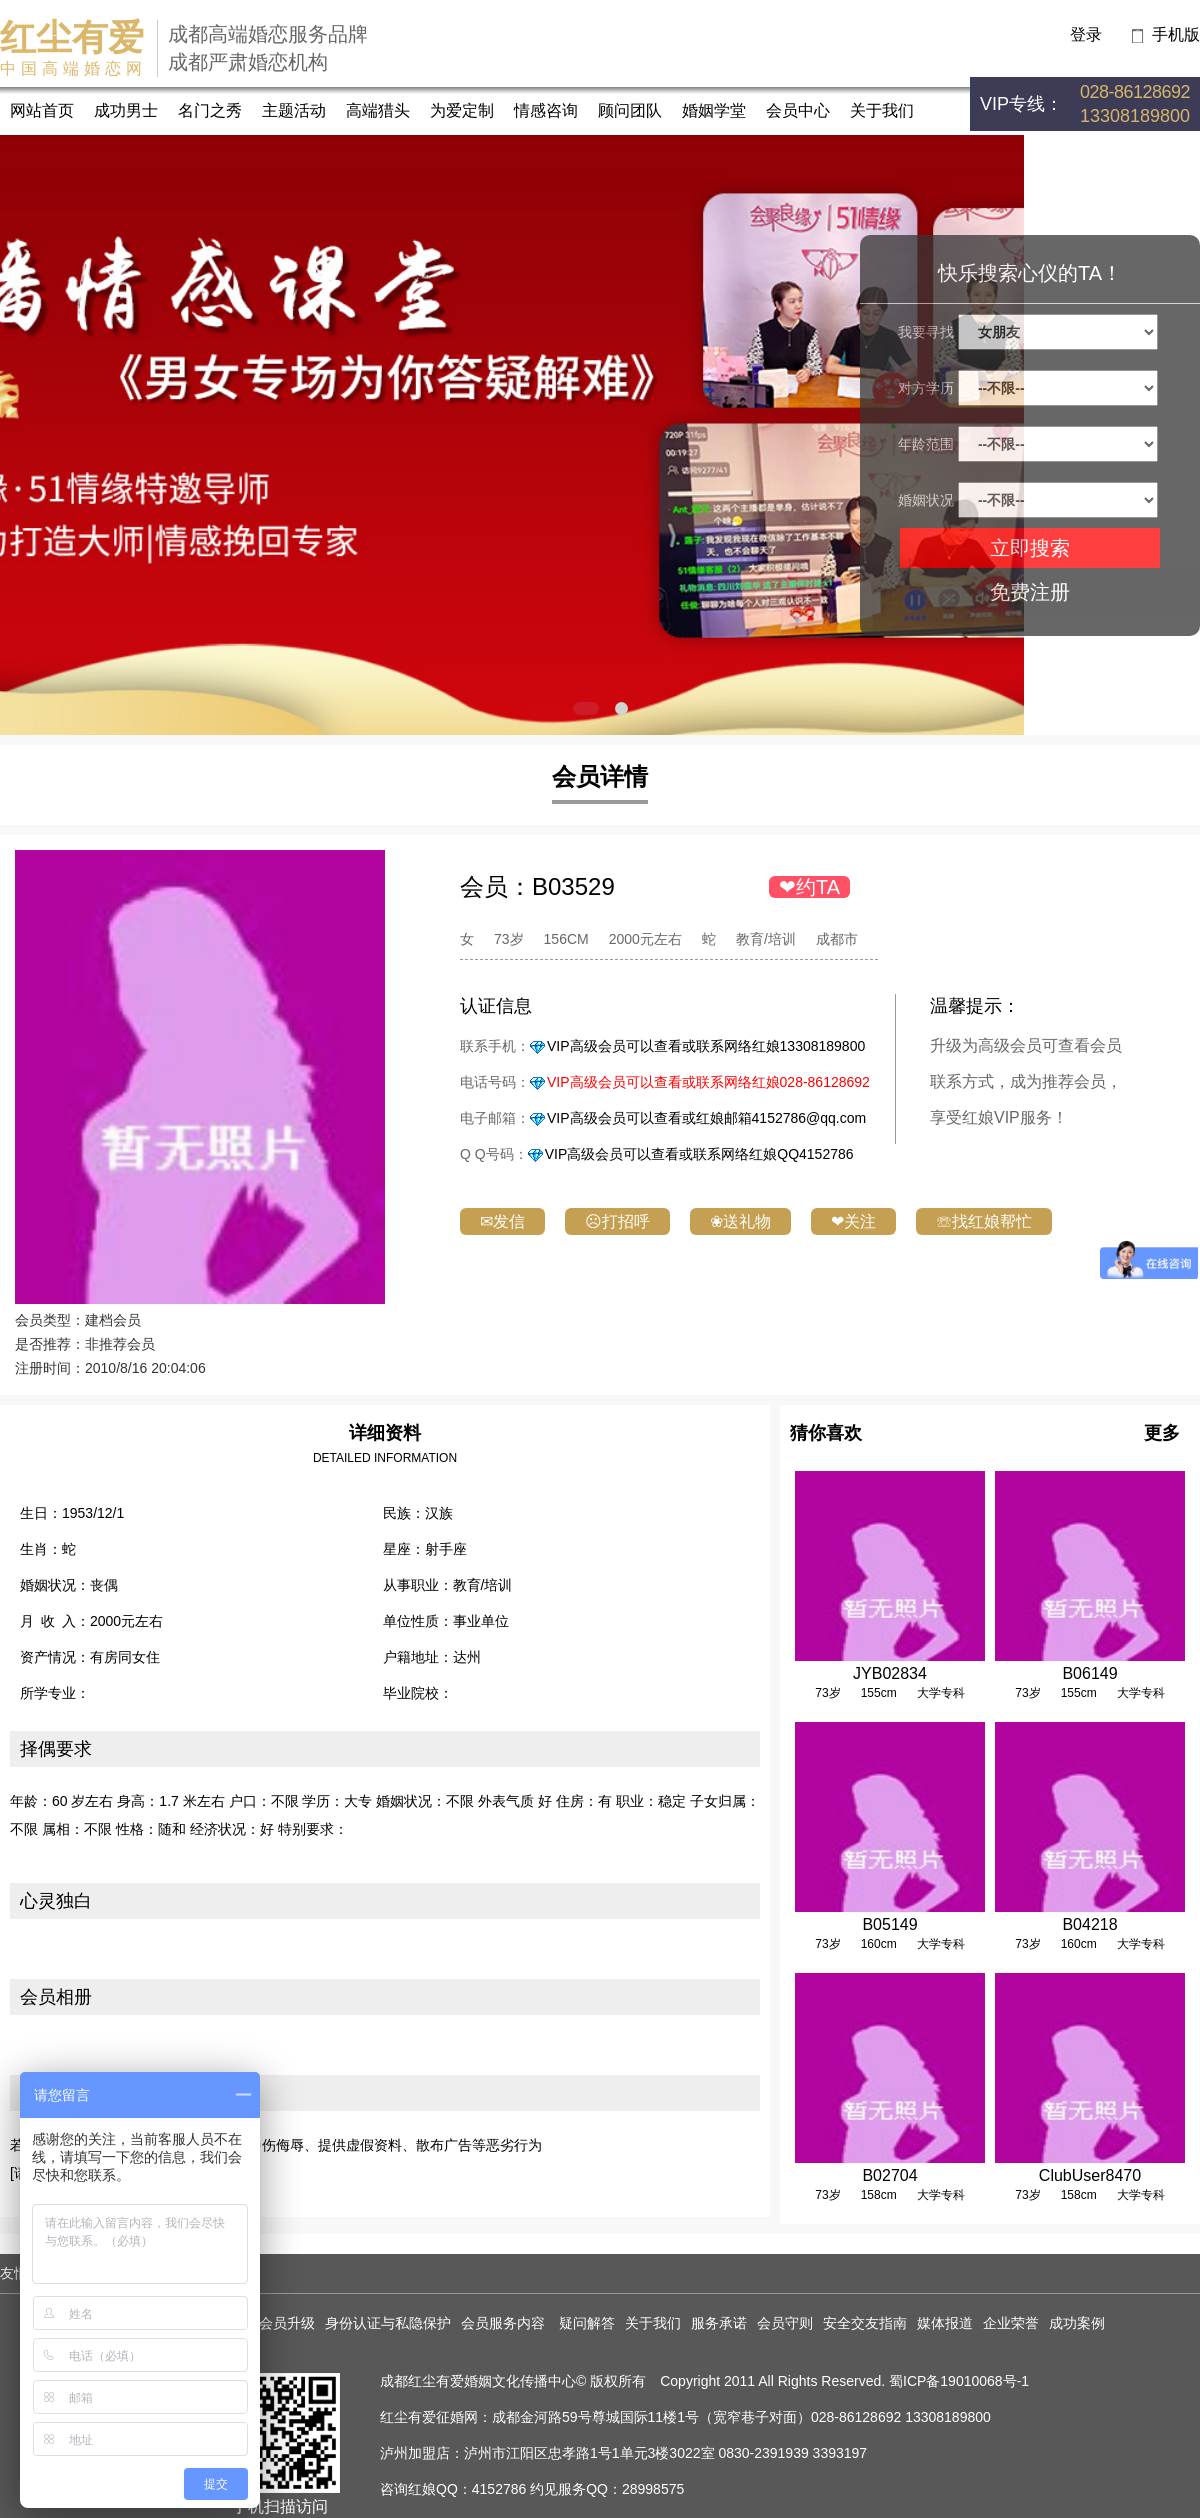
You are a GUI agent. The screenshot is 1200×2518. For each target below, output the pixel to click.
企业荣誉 (1011, 2323)
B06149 (1089, 1673)
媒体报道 (945, 2323)
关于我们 (882, 110)
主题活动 (294, 110)
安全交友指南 (865, 2323)
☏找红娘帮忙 (984, 1221)
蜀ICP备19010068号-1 (959, 2381)
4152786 (499, 2489)
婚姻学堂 (714, 110)
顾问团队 (630, 110)
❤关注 (853, 1221)
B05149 (889, 1924)
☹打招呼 (617, 1221)
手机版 (1176, 34)
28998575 (653, 2489)
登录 (1086, 34)
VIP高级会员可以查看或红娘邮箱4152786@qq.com (706, 1118)
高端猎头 (378, 110)
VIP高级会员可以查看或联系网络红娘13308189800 (706, 1046)
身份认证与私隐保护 (388, 2323)
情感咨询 (546, 110)
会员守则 (785, 2323)
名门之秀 (210, 110)
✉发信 (502, 1221)
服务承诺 (719, 2323)
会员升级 (287, 2323)
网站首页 (42, 110)
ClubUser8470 (1090, 2175)
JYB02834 (890, 1673)
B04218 (1089, 1924)
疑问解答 (587, 2323)
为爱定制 (462, 110)
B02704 (889, 2175)
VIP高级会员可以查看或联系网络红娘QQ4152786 (699, 1154)
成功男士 (126, 110)
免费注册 (1030, 592)
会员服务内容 (505, 2323)
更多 (1162, 1433)
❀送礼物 (740, 1221)
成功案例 (1077, 2323)
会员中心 (798, 110)
